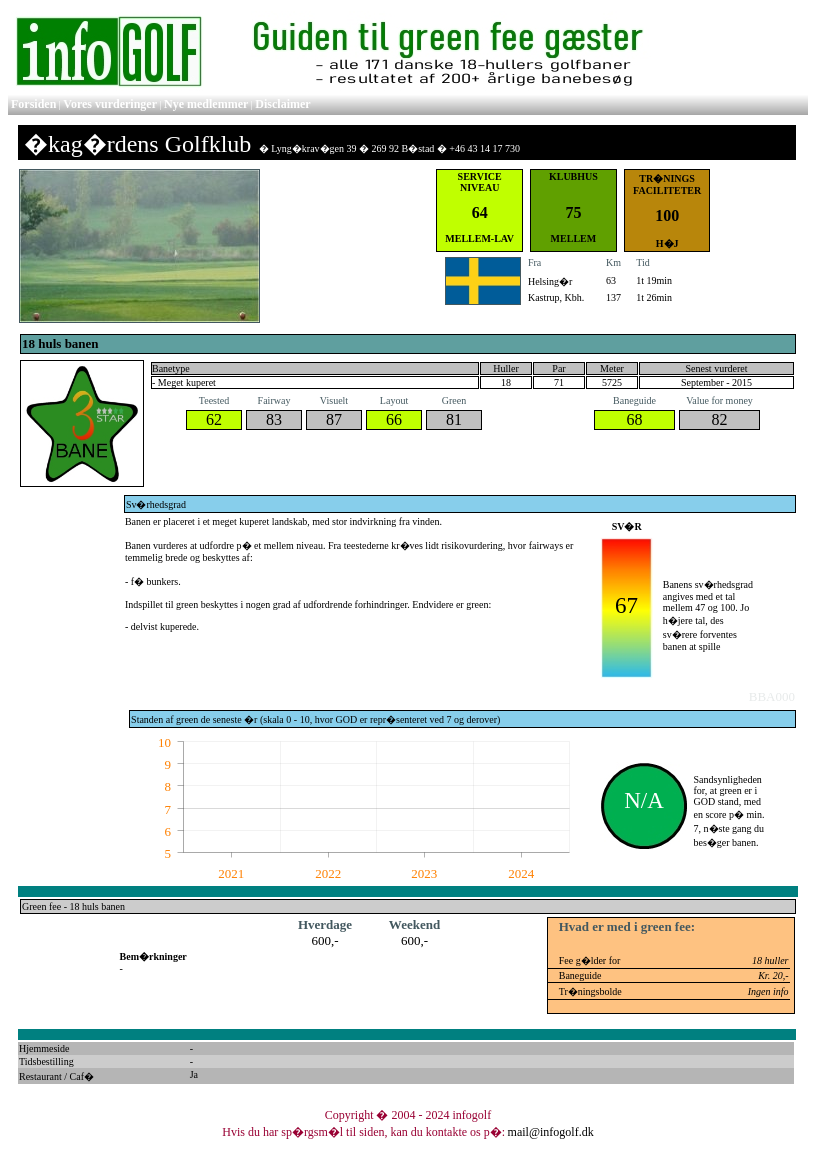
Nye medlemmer (206, 104)
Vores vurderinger (110, 104)
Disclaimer (282, 104)
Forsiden (33, 104)
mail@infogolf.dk (551, 1132)
